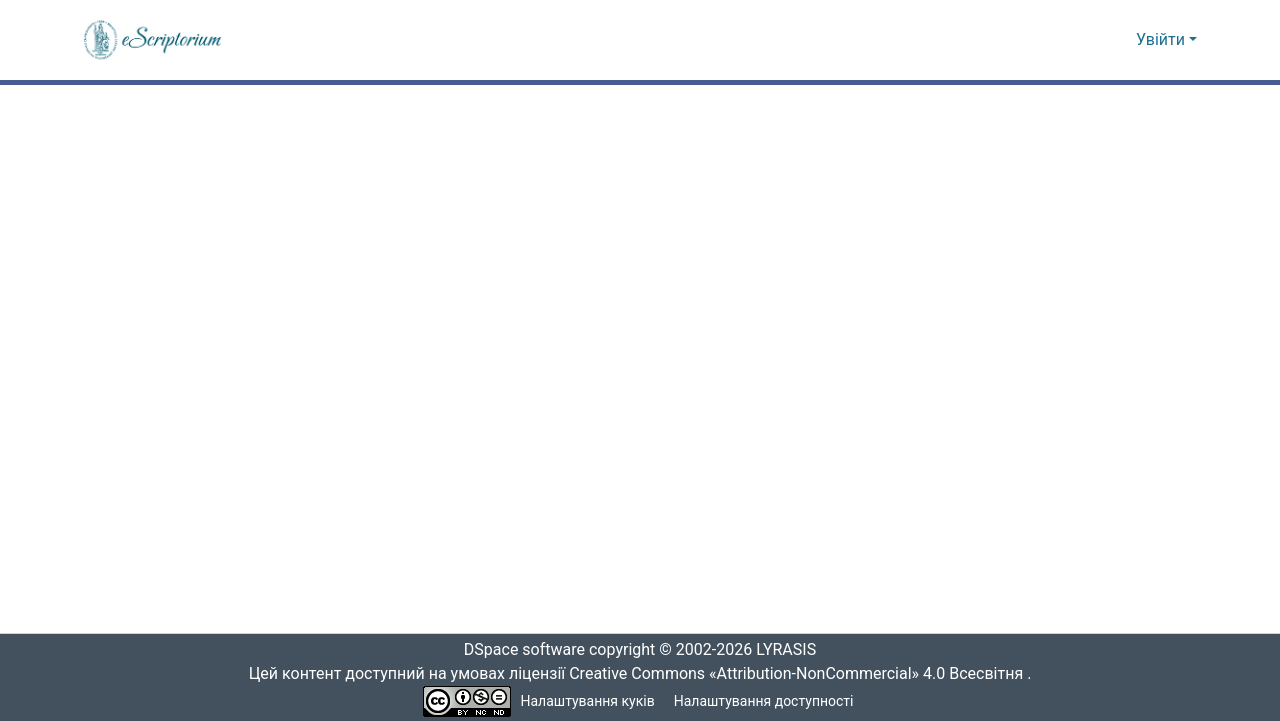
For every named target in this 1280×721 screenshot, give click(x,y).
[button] (153, 40)
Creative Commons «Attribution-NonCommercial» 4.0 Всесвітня (802, 674)
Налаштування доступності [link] (764, 701)
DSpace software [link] (518, 650)
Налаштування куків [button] (588, 701)
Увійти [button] (1162, 40)
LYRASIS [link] (791, 650)
